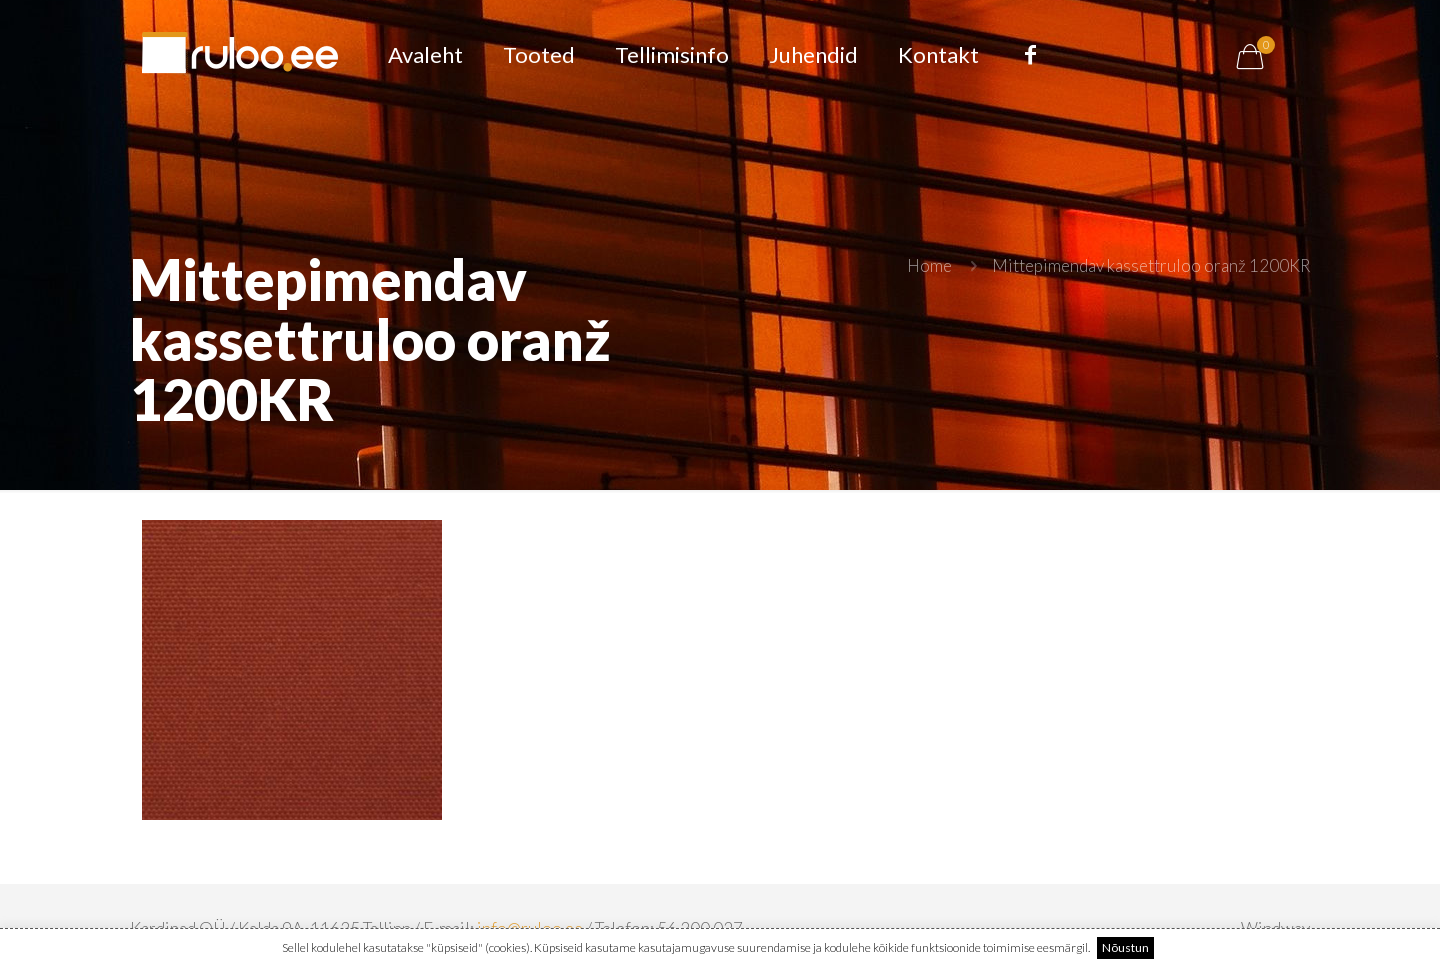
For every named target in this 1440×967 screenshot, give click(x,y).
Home (929, 265)
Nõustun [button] (1125, 947)
